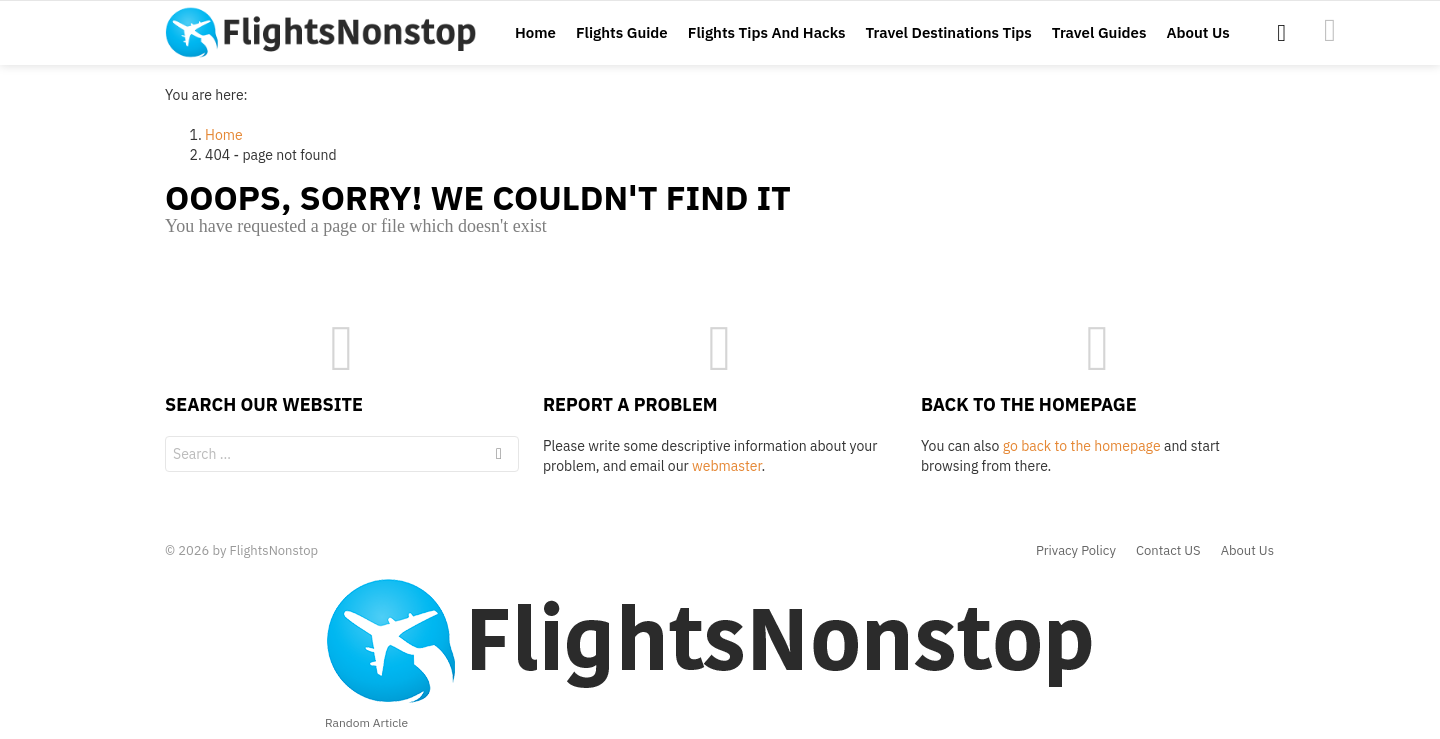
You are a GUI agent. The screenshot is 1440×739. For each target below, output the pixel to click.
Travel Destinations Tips (949, 32)
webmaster (726, 466)
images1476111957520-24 (1330, 30)
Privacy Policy (1076, 551)
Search (499, 456)
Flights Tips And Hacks (767, 32)
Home (535, 32)
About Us (1197, 32)
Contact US (1168, 551)
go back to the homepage (1082, 446)
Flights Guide (622, 32)
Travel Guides (1099, 32)
